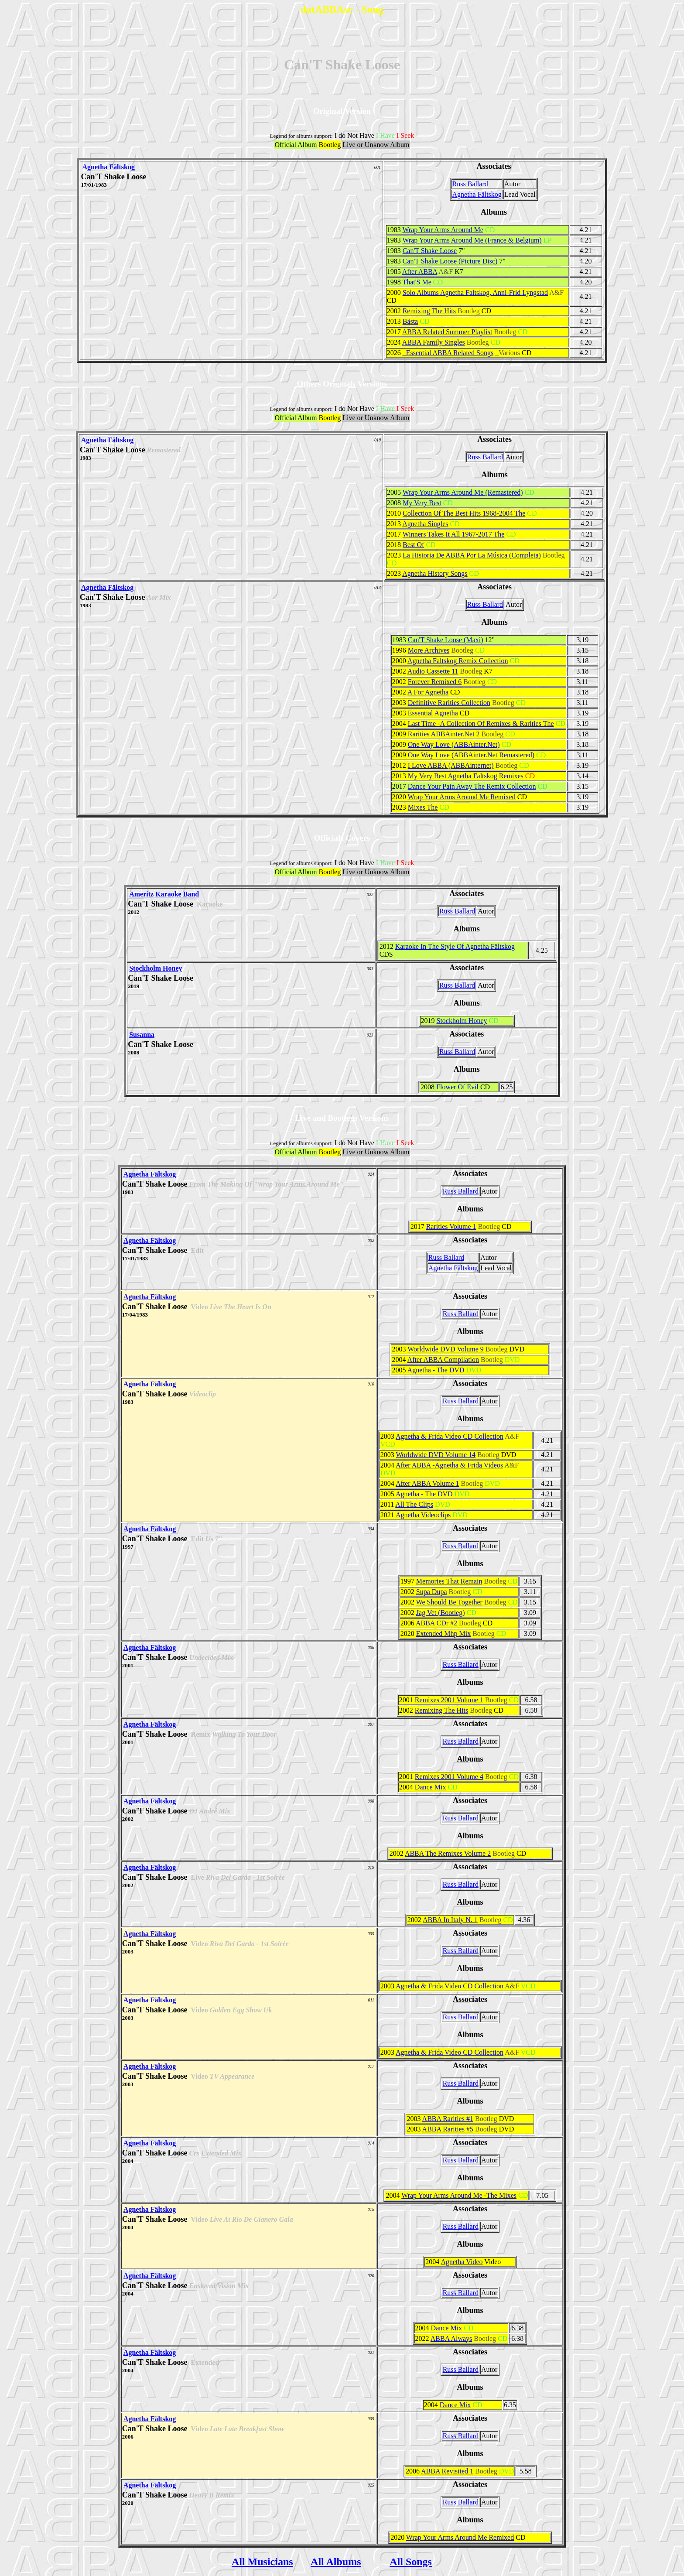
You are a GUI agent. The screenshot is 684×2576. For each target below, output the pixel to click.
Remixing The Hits (429, 311)
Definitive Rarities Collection (449, 702)
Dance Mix (430, 1787)
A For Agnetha (427, 692)
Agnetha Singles (425, 523)
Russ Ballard (470, 184)
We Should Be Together (449, 1602)
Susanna (141, 1034)
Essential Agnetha (433, 713)
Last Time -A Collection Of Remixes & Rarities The (481, 723)
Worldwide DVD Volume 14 (435, 1454)
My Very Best (422, 502)
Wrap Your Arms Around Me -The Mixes (458, 2195)
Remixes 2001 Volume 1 (449, 1700)
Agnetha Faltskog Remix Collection (457, 660)
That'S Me (416, 282)
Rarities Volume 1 (451, 1226)
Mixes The (423, 807)
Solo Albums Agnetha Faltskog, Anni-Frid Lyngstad (475, 292)
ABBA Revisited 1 (447, 2471)
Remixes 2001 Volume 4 (449, 1776)
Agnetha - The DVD (436, 1370)
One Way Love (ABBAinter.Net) (454, 744)
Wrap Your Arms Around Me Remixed (461, 797)
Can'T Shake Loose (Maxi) (445, 639)
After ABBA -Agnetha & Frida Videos (449, 1465)
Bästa (410, 321)
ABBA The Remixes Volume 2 (448, 1853)
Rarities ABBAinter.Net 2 (444, 734)
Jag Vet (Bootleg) (440, 1612)
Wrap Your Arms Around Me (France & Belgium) (471, 240)
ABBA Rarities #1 (447, 2118)
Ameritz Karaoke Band (164, 894)
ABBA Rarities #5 (447, 2129)
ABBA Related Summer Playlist (447, 331)
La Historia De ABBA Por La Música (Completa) (472, 555)
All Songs (411, 2561)
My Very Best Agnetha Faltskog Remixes (465, 776)
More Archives (429, 650)
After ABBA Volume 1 (427, 1483)
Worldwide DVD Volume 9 (445, 1349)
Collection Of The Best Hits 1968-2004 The (464, 513)
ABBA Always (451, 2338)
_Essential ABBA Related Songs (448, 352)
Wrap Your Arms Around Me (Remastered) (463, 492)
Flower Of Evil (457, 1087)
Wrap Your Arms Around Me (442, 229)
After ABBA (419, 271)
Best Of (413, 544)
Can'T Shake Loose (430, 250)
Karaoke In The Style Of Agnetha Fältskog (455, 946)
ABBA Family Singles (433, 342)
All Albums (336, 2561)
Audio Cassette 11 (432, 671)
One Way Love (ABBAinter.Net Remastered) (471, 755)
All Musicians (262, 2561)
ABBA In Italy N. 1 (450, 1919)
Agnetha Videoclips (423, 1515)
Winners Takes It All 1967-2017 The (454, 534)
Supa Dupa (431, 1591)
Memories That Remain (449, 1581)
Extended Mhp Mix (443, 1633)
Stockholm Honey (155, 968)
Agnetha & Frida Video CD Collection (449, 1436)
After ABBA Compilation (443, 1359)
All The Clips (414, 1504)
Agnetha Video (461, 2261)
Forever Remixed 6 (435, 681)
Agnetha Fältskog (108, 167)
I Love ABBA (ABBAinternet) (451, 765)
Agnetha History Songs (434, 573)
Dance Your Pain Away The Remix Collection (472, 786)
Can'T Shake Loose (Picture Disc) (450, 261)
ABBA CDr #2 (436, 1623)
